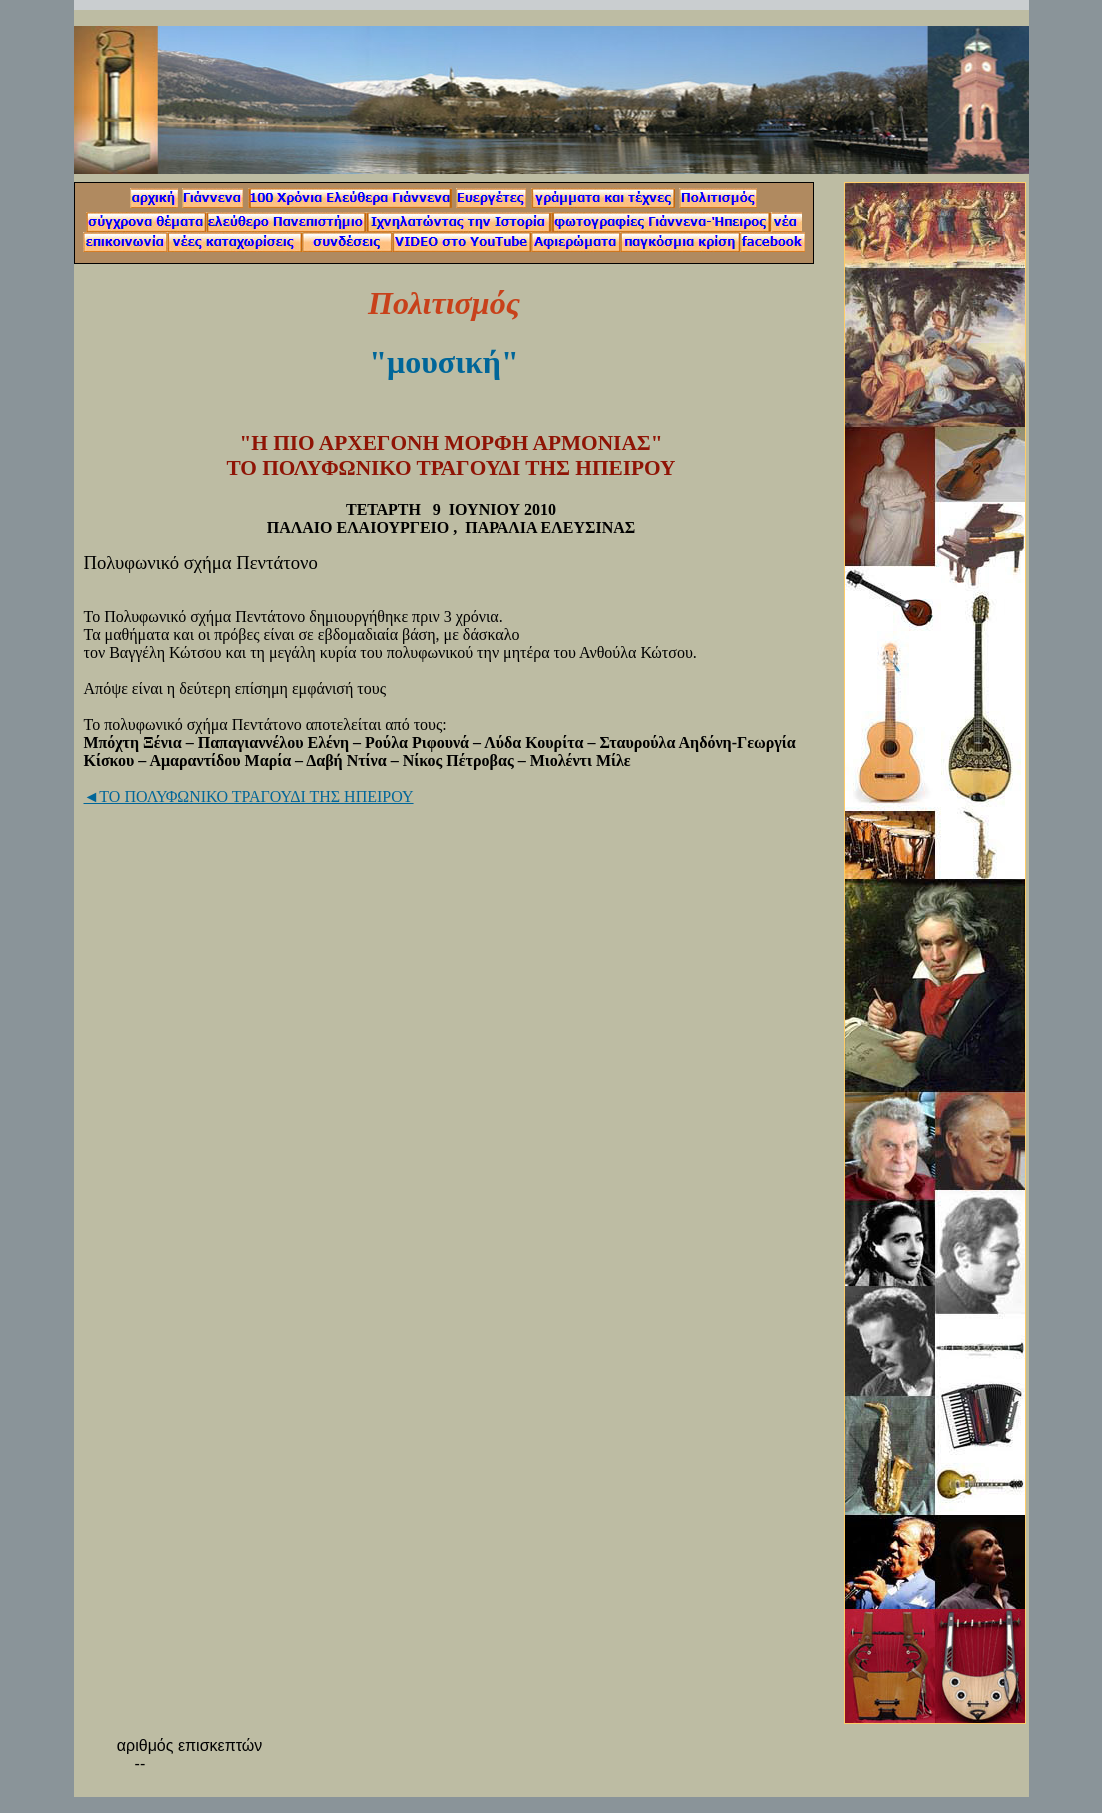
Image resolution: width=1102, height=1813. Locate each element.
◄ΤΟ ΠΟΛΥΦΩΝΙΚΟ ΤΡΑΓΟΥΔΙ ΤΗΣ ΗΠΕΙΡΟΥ (249, 796)
